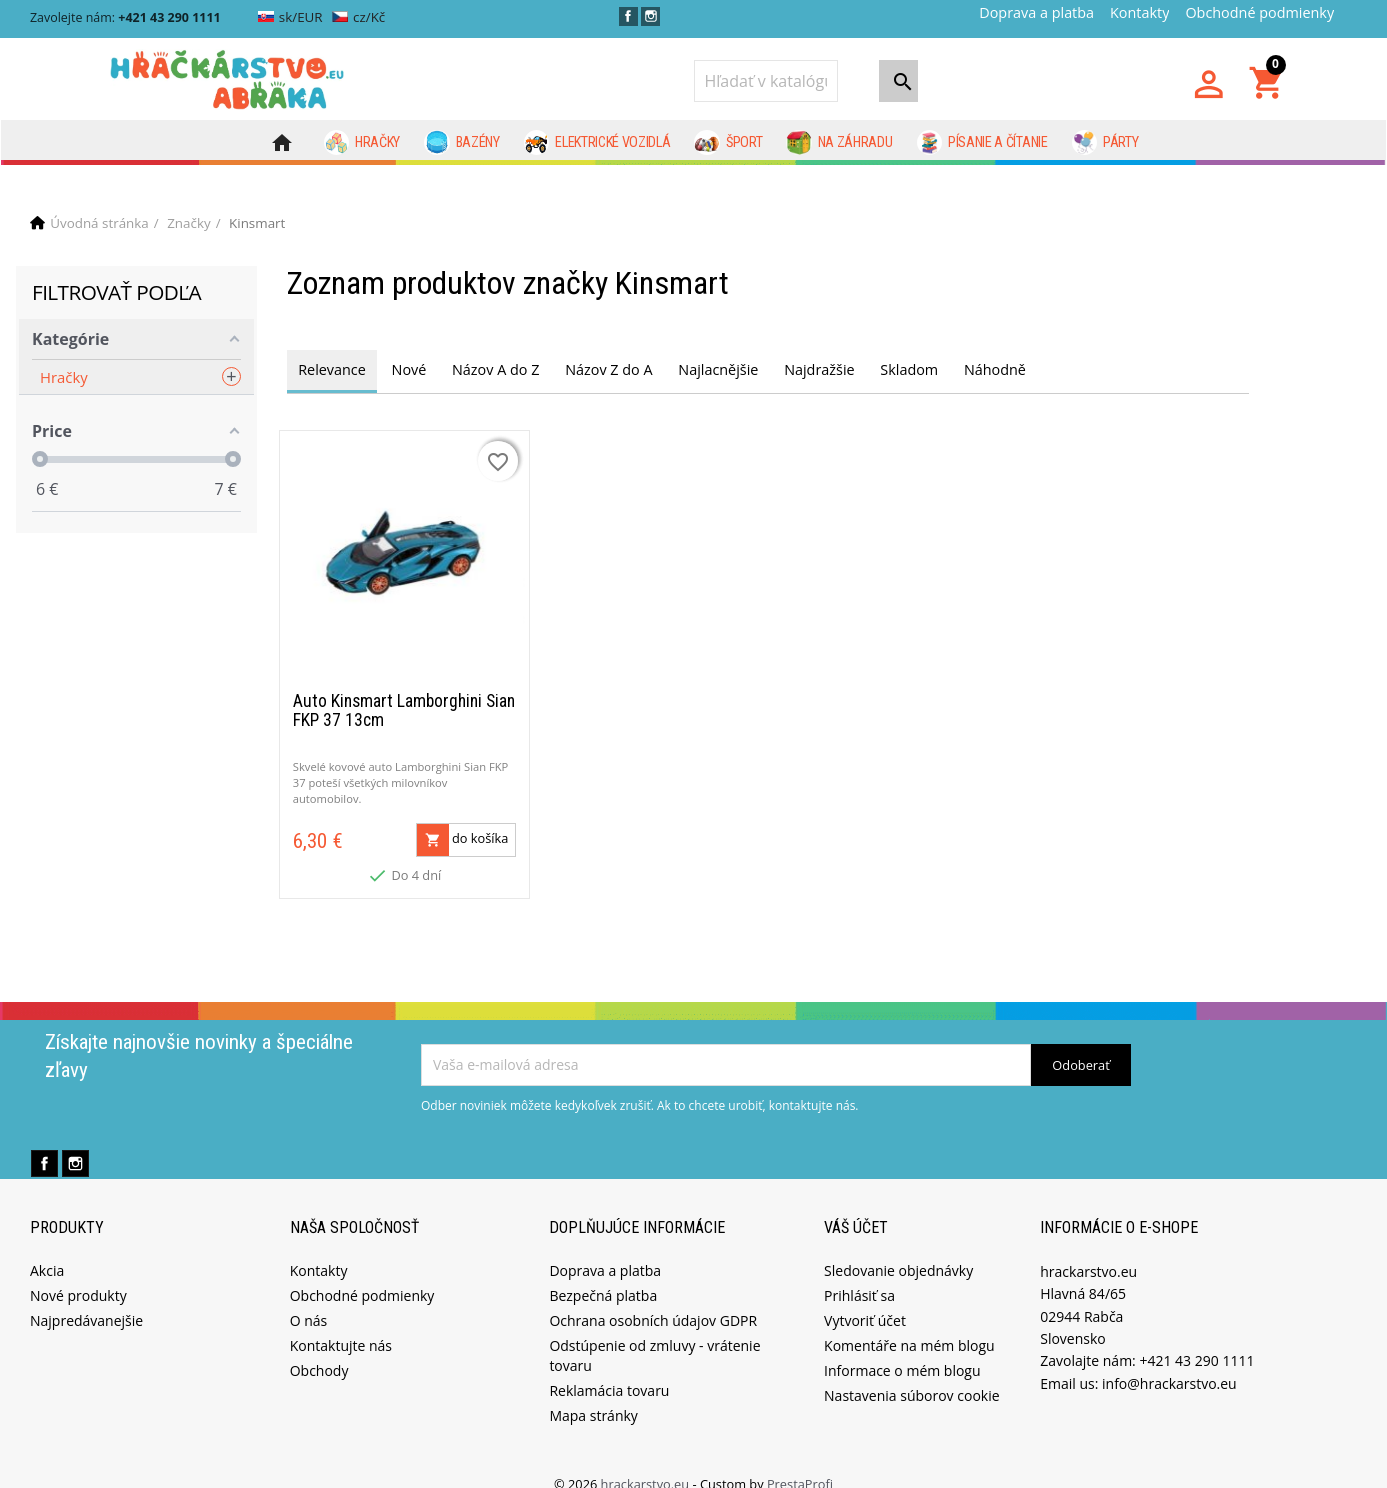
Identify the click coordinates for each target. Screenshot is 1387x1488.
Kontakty (1139, 12)
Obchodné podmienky (1259, 12)
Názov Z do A (608, 369)
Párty (1105, 143)
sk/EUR (290, 17)
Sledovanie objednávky (898, 1248)
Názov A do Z (495, 369)
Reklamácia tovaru (609, 1368)
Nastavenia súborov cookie (911, 1373)
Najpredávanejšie (86, 1298)
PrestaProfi (800, 1462)
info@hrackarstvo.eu (1169, 1361)
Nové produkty (78, 1273)
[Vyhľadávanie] (766, 81)
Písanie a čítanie (982, 143)
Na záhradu (839, 143)
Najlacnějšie (718, 369)
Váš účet (856, 1206)
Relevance (332, 369)
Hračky (362, 143)
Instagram (650, 16)
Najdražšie (819, 369)
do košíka (463, 818)
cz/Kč (358, 17)
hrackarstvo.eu (647, 1462)
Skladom (909, 369)
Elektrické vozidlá (597, 143)
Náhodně (995, 369)
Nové (409, 369)
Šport (728, 143)
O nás (309, 1298)
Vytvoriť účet (865, 1298)
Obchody (319, 1348)
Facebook (628, 16)
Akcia (47, 1248)
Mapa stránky (593, 1393)
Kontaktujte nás (341, 1323)
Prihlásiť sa (859, 1273)
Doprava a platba (1036, 12)
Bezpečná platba (603, 1273)
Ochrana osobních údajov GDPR (653, 1298)
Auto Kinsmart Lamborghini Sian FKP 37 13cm (404, 690)
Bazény (462, 143)
